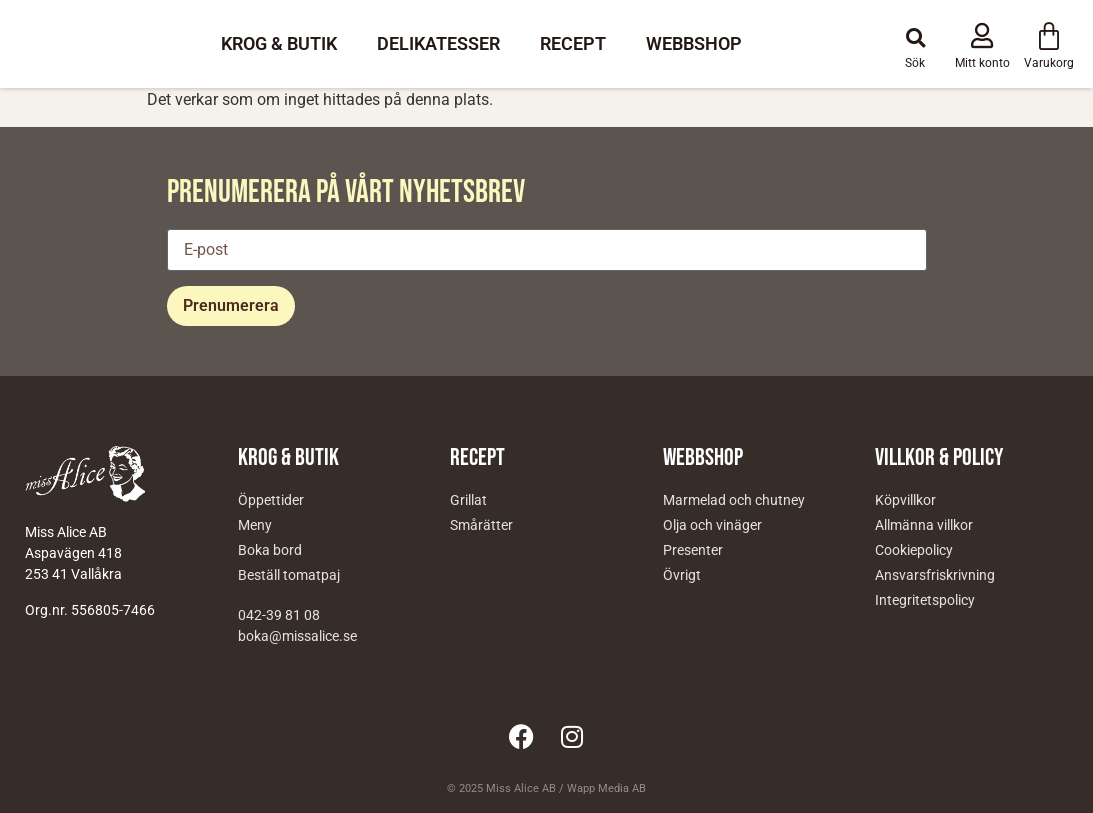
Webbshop (694, 43)
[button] (915, 38)
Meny (255, 525)
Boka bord (270, 550)
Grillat (468, 500)
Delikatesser (438, 43)
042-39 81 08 (279, 615)
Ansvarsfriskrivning (935, 575)
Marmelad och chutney (734, 500)
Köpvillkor (905, 500)
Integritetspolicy (925, 600)
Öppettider (271, 500)
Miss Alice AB (521, 788)
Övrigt (682, 575)
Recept (573, 43)
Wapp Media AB (606, 788)
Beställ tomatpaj (289, 575)
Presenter (693, 550)
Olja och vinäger (712, 525)
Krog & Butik (279, 43)
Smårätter (481, 525)
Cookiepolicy (914, 550)
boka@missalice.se (297, 636)
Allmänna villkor (924, 525)
